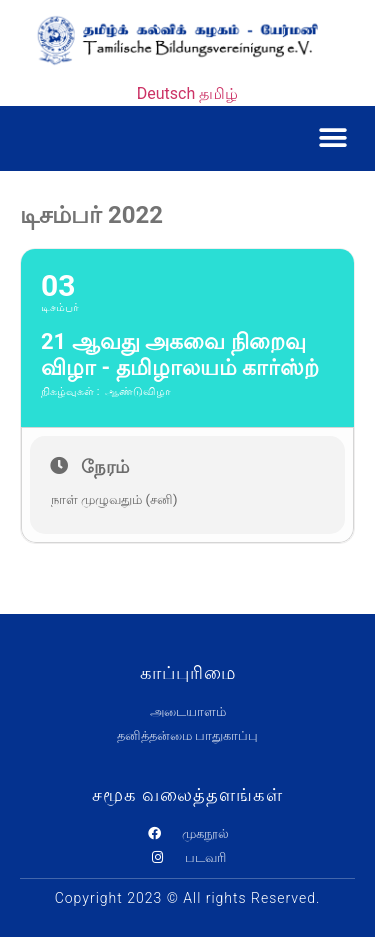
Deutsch (166, 93)
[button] (332, 138)
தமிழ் (218, 93)
